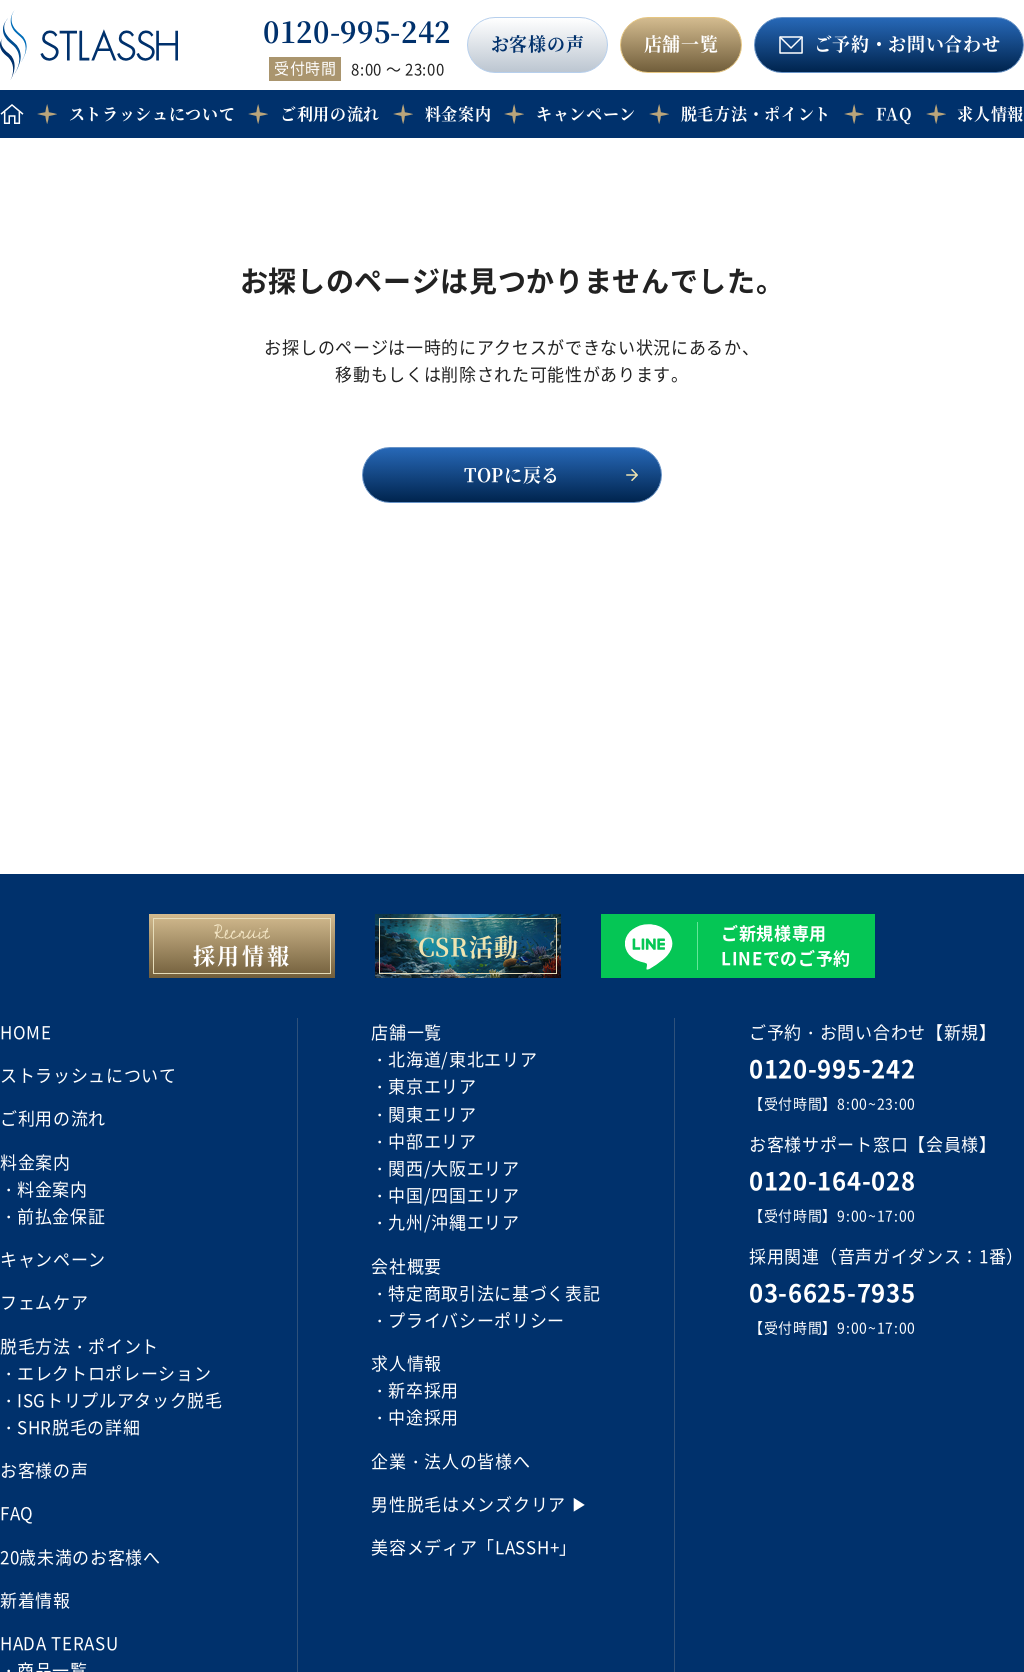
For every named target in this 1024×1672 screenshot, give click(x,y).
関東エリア (432, 1113)
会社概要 (406, 1265)
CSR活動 (468, 945)
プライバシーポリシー (476, 1319)
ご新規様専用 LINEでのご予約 (786, 945)
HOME (26, 1031)
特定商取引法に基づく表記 (494, 1292)
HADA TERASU (59, 1642)
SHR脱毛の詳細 (78, 1426)
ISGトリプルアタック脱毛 (120, 1399)
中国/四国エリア (453, 1194)
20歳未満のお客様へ (80, 1556)
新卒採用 (423, 1389)
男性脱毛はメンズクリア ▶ (479, 1503)
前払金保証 (61, 1215)
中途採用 (423, 1416)
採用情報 (242, 954)
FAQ (894, 113)
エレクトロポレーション (114, 1372)
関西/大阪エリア (453, 1167)
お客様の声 (537, 43)
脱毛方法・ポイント (756, 113)
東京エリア (432, 1085)
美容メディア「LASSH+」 (474, 1546)
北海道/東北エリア (462, 1058)
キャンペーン (586, 113)
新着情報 (35, 1599)
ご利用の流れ (330, 113)
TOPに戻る (512, 474)
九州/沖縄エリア (453, 1221)
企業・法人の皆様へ (450, 1460)
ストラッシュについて (152, 113)
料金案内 (52, 1188)
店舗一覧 (681, 43)
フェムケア (44, 1301)
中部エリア (432, 1140)
